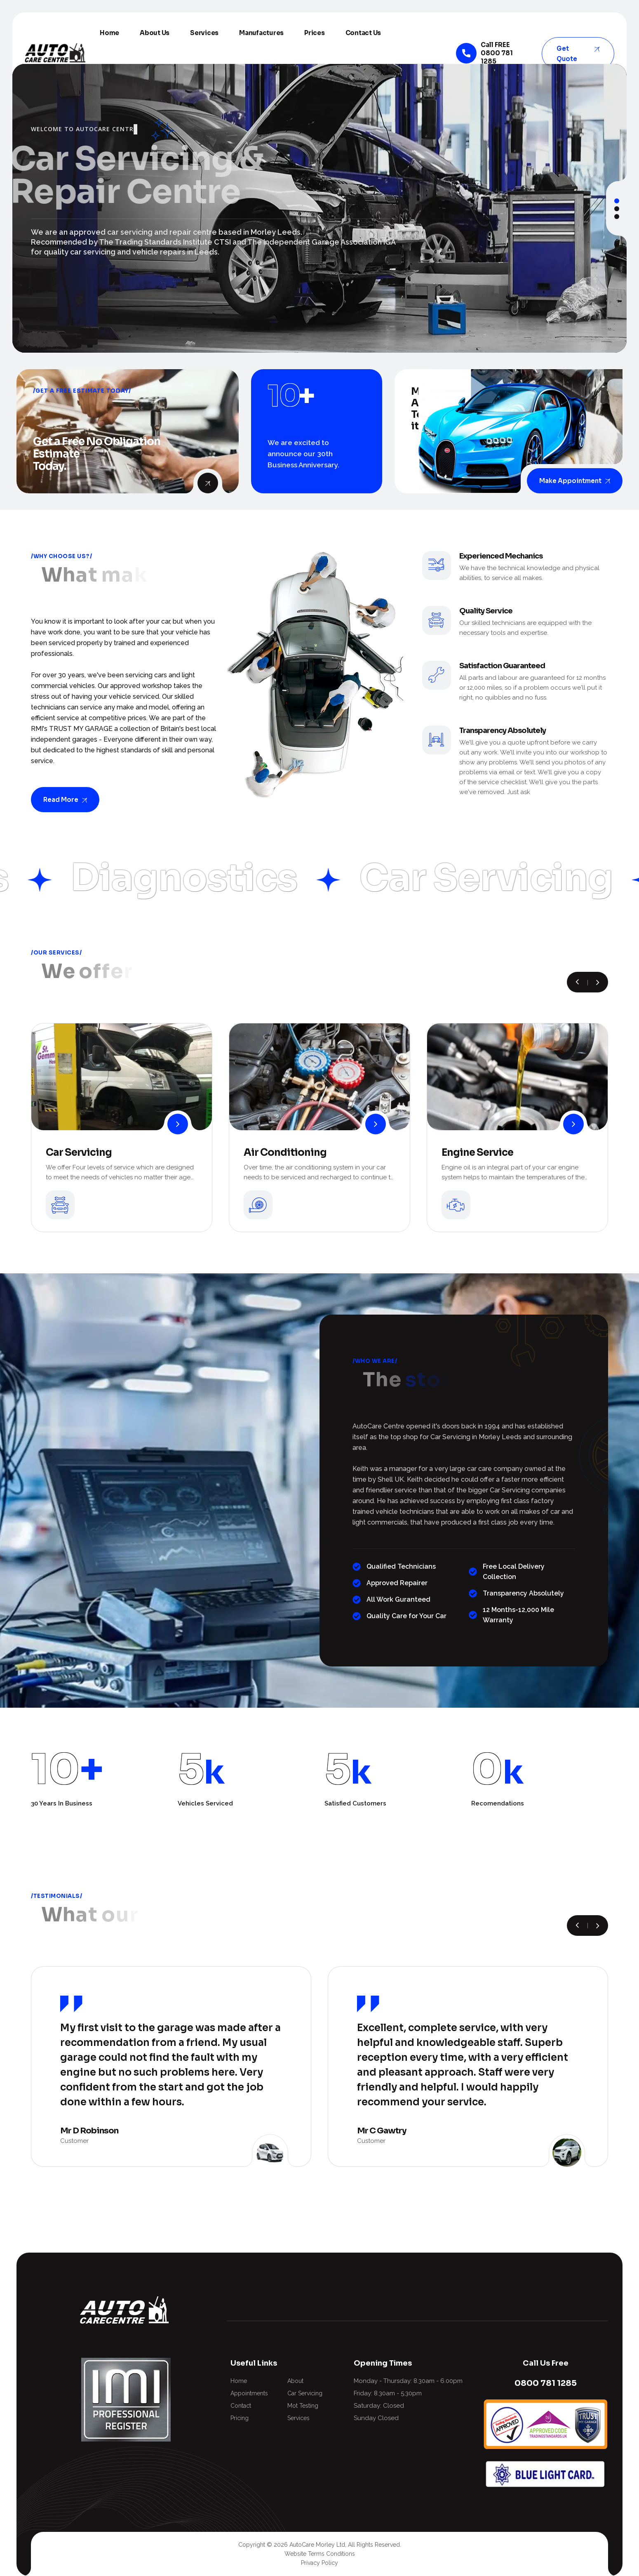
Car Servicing (79, 1152)
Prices (314, 33)
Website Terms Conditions (319, 2553)
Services (204, 33)
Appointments (249, 2393)
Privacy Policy (319, 2563)
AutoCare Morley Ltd (317, 2544)
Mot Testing (302, 2405)
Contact (240, 2405)
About (295, 2381)
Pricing (239, 2418)
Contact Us (363, 33)
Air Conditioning (285, 1152)
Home (109, 33)
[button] (616, 200)
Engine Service (477, 1152)
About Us (154, 33)
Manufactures (261, 33)
